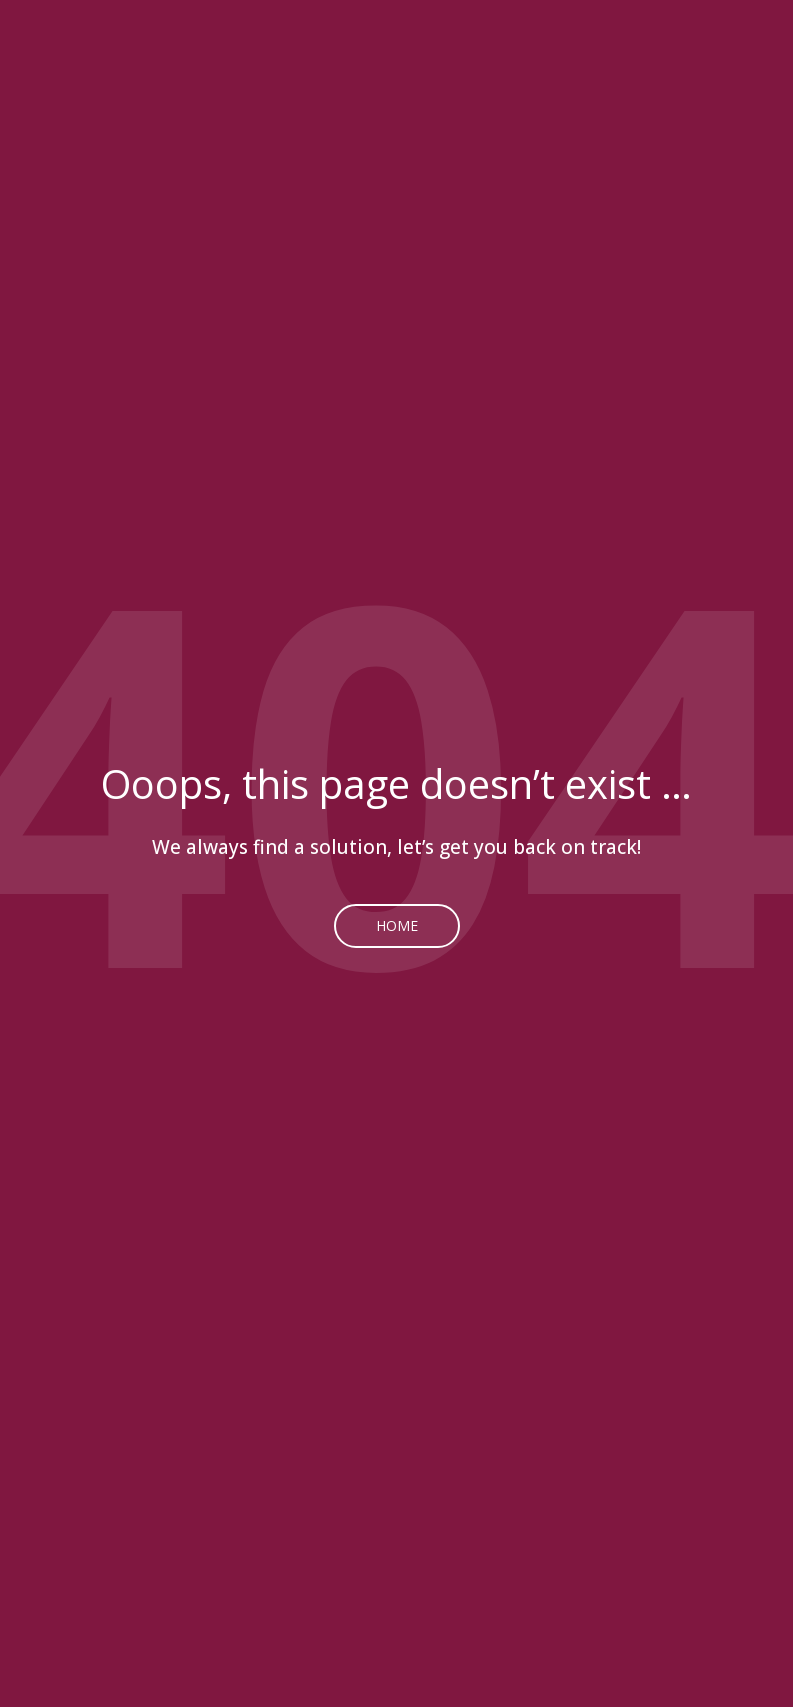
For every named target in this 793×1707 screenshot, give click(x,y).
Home (397, 925)
